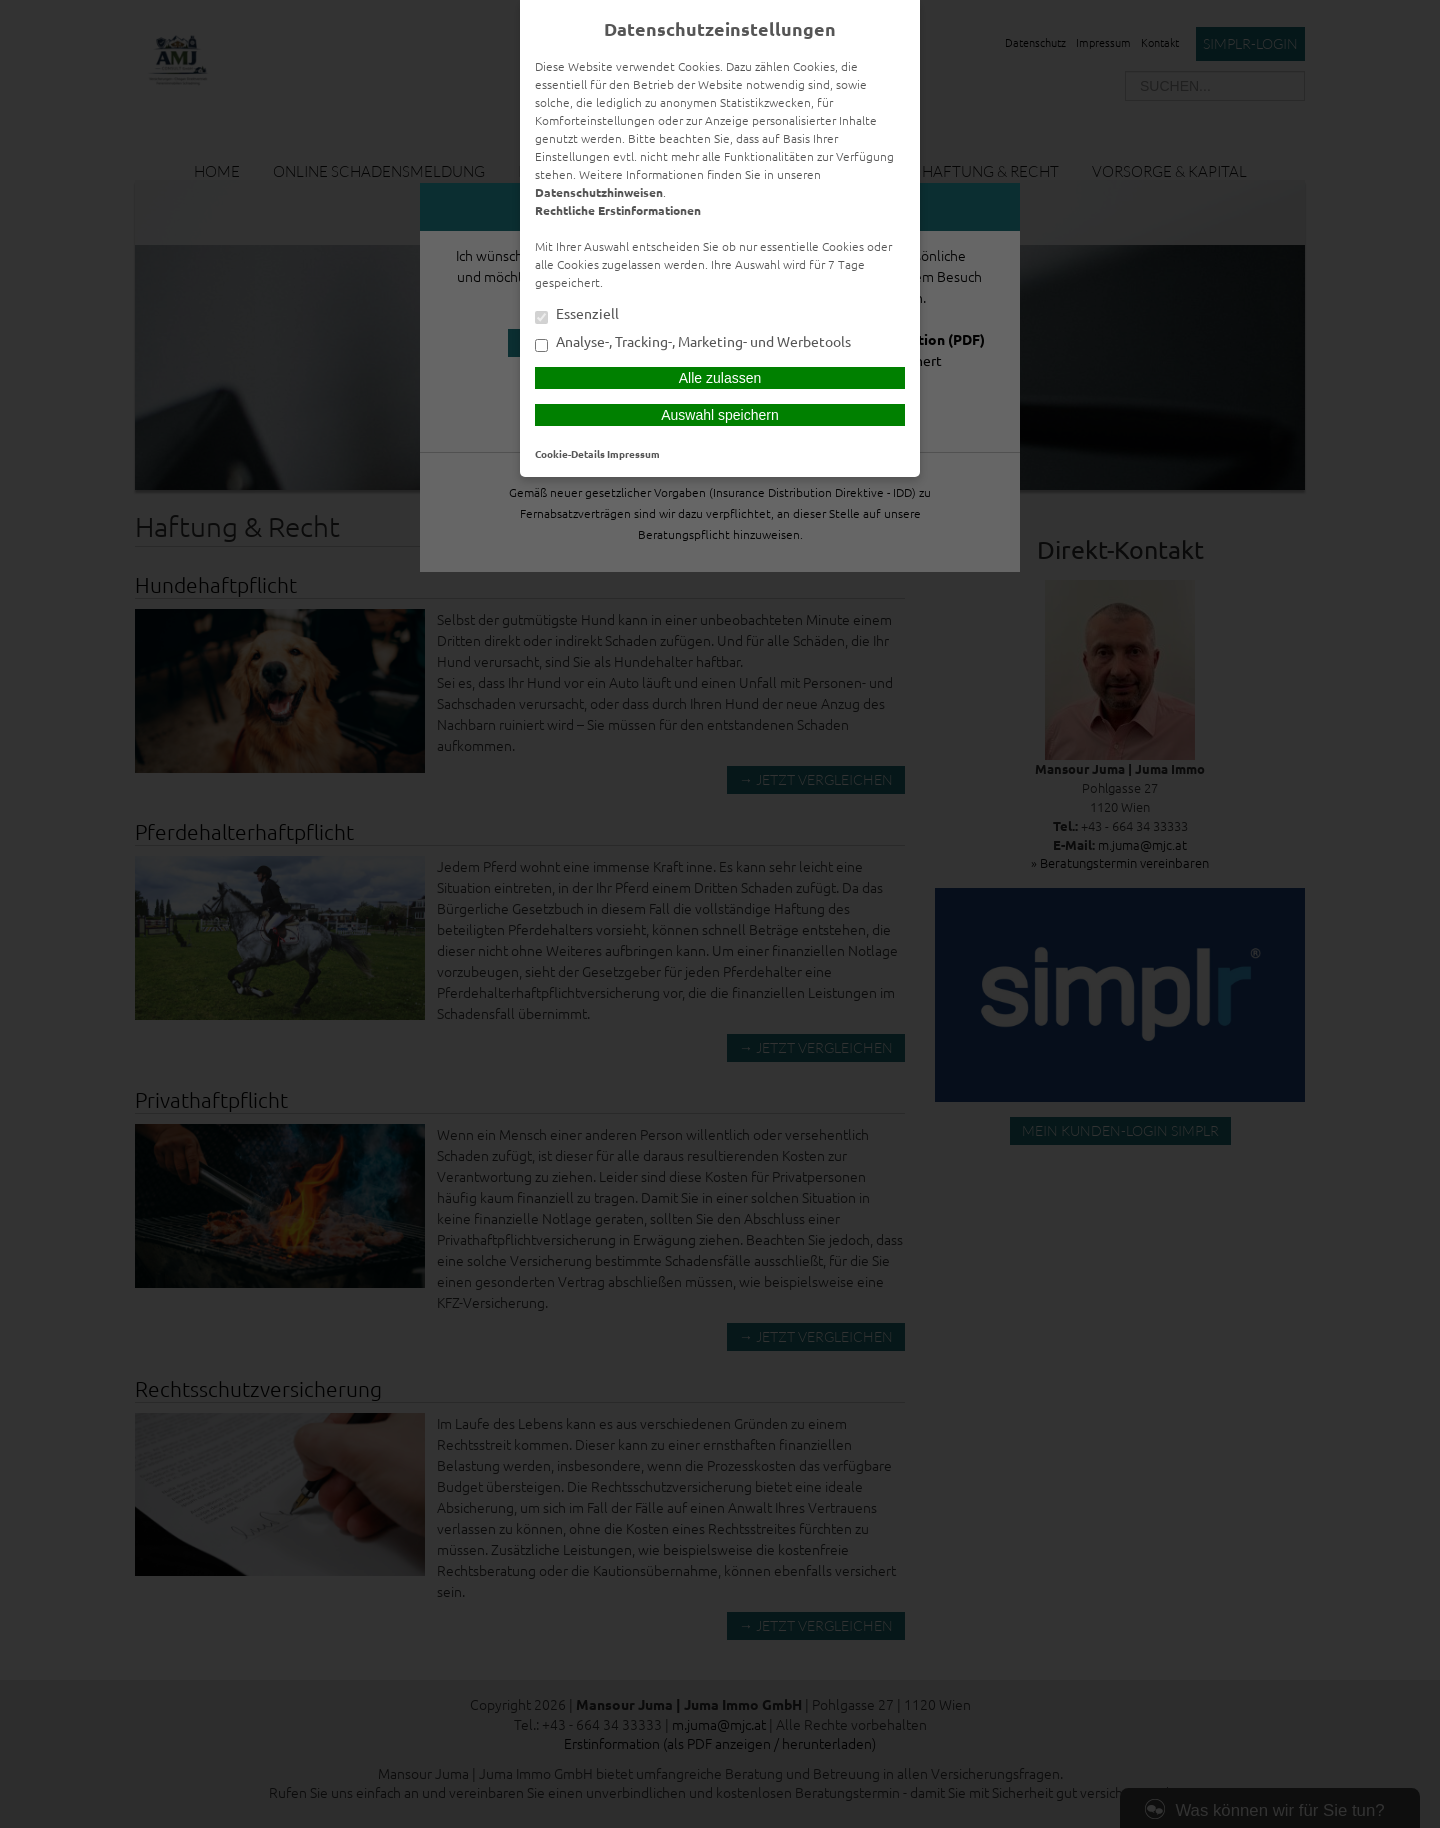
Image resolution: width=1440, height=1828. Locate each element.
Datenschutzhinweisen (599, 192)
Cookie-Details (570, 453)
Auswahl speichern (720, 415)
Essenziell (577, 315)
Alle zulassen (720, 378)
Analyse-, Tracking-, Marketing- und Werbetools (693, 343)
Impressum (633, 453)
